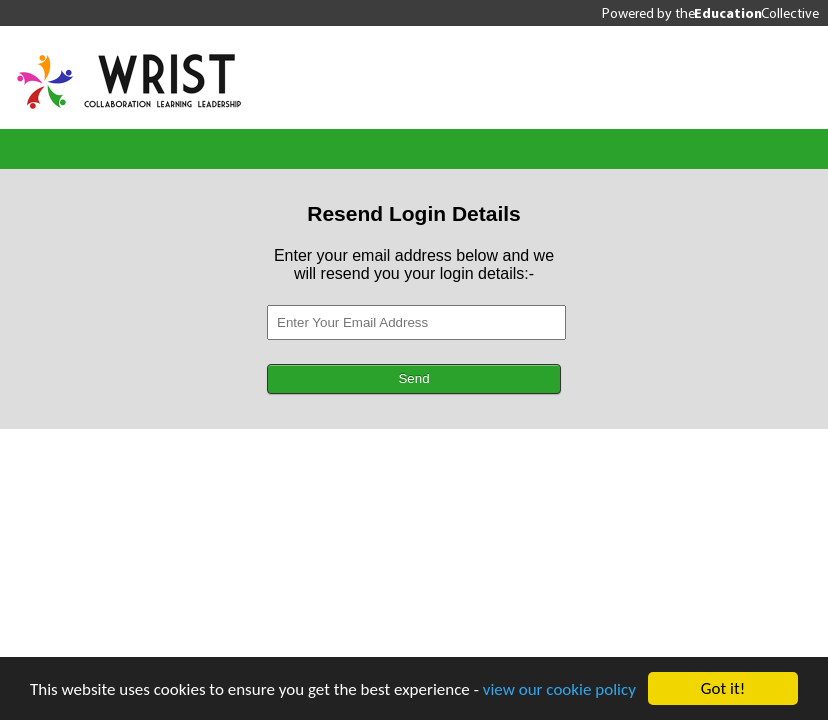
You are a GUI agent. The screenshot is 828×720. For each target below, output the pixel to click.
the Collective (747, 13)
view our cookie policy (559, 689)
